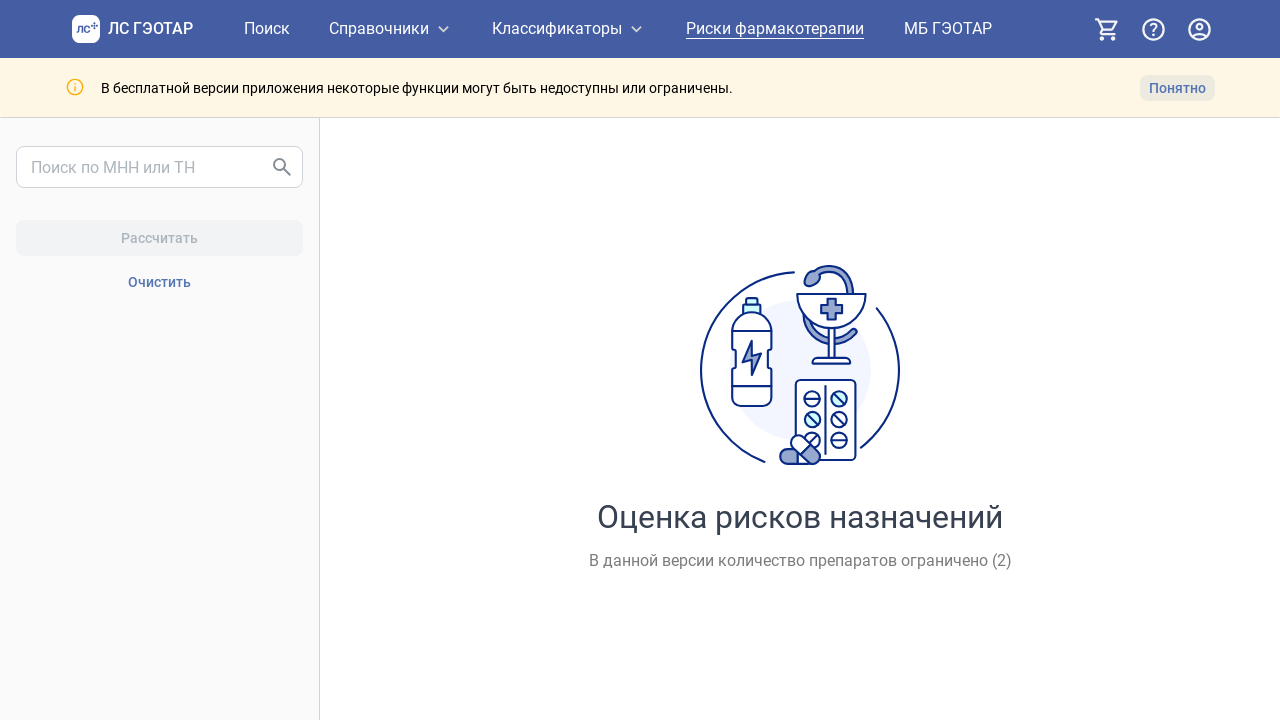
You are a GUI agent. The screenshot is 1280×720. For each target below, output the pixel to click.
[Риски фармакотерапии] (775, 29)
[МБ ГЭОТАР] (948, 29)
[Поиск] (267, 29)
